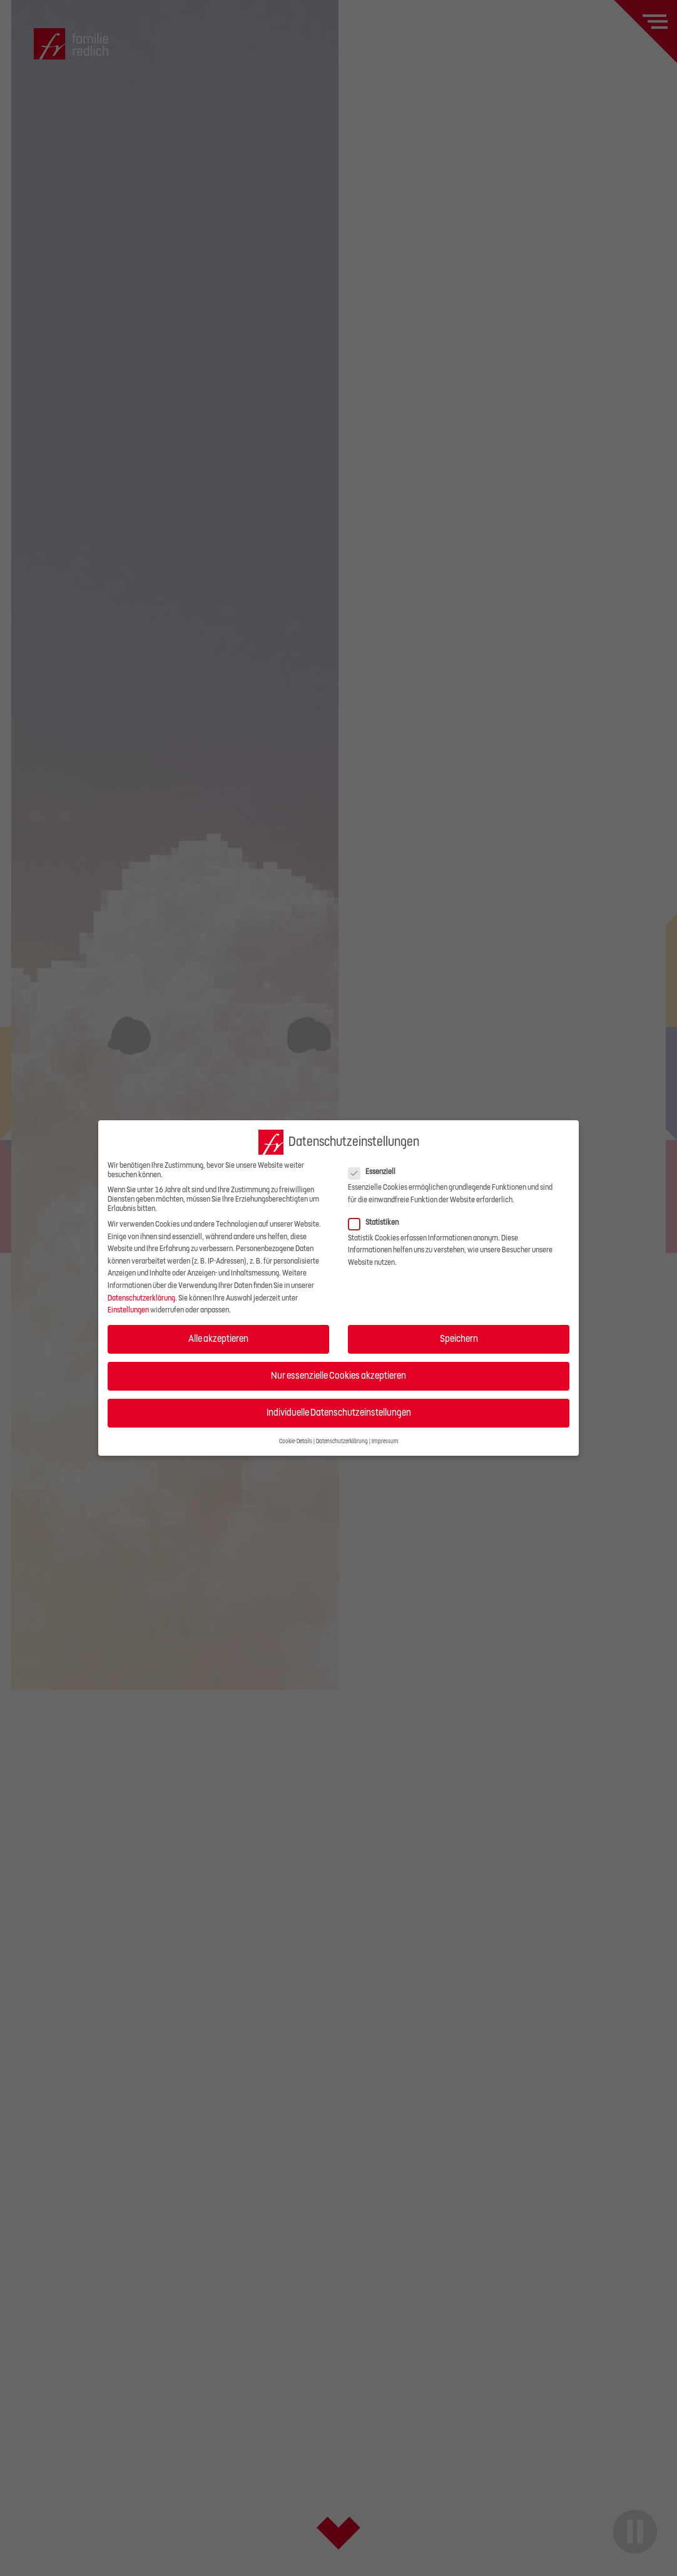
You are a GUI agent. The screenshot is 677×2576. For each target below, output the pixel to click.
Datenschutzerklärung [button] (342, 1441)
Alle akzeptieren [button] (218, 1338)
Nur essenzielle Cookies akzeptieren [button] (338, 1375)
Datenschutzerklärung (141, 1298)
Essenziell (376, 1172)
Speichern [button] (459, 1338)
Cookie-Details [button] (295, 1441)
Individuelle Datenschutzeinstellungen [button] (339, 1412)
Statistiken (377, 1222)
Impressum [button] (385, 1441)
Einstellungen (128, 1310)
